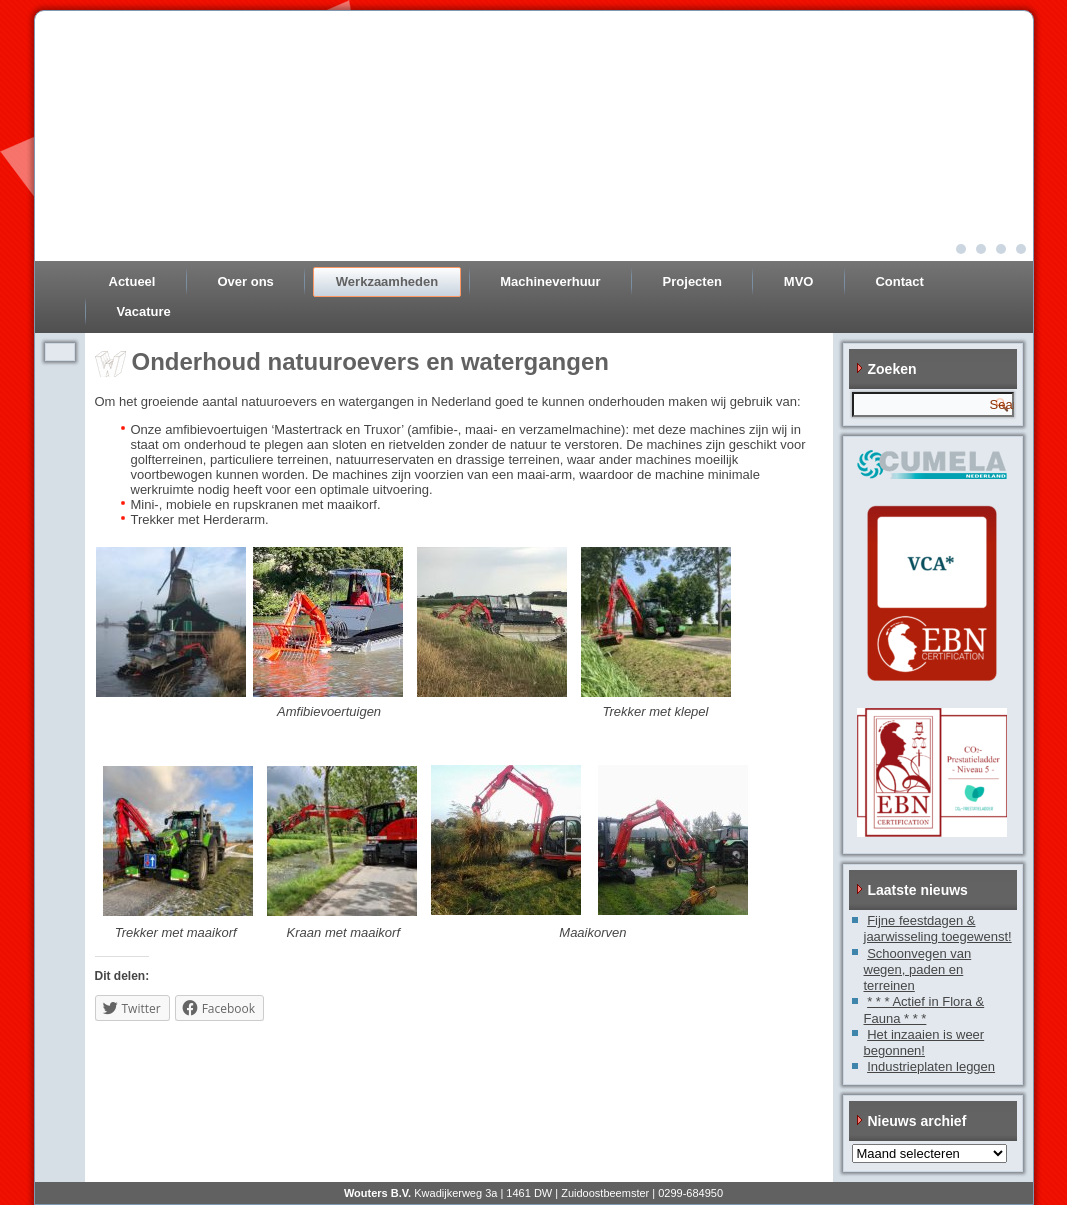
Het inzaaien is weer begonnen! (924, 1042)
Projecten (692, 281)
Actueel (132, 281)
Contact (899, 281)
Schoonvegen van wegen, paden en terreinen (918, 970)
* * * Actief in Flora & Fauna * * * (924, 1009)
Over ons (245, 281)
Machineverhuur (550, 281)
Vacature (144, 311)
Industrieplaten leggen (931, 1066)
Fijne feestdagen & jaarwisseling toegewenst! (938, 928)
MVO (799, 281)
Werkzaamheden (387, 281)
